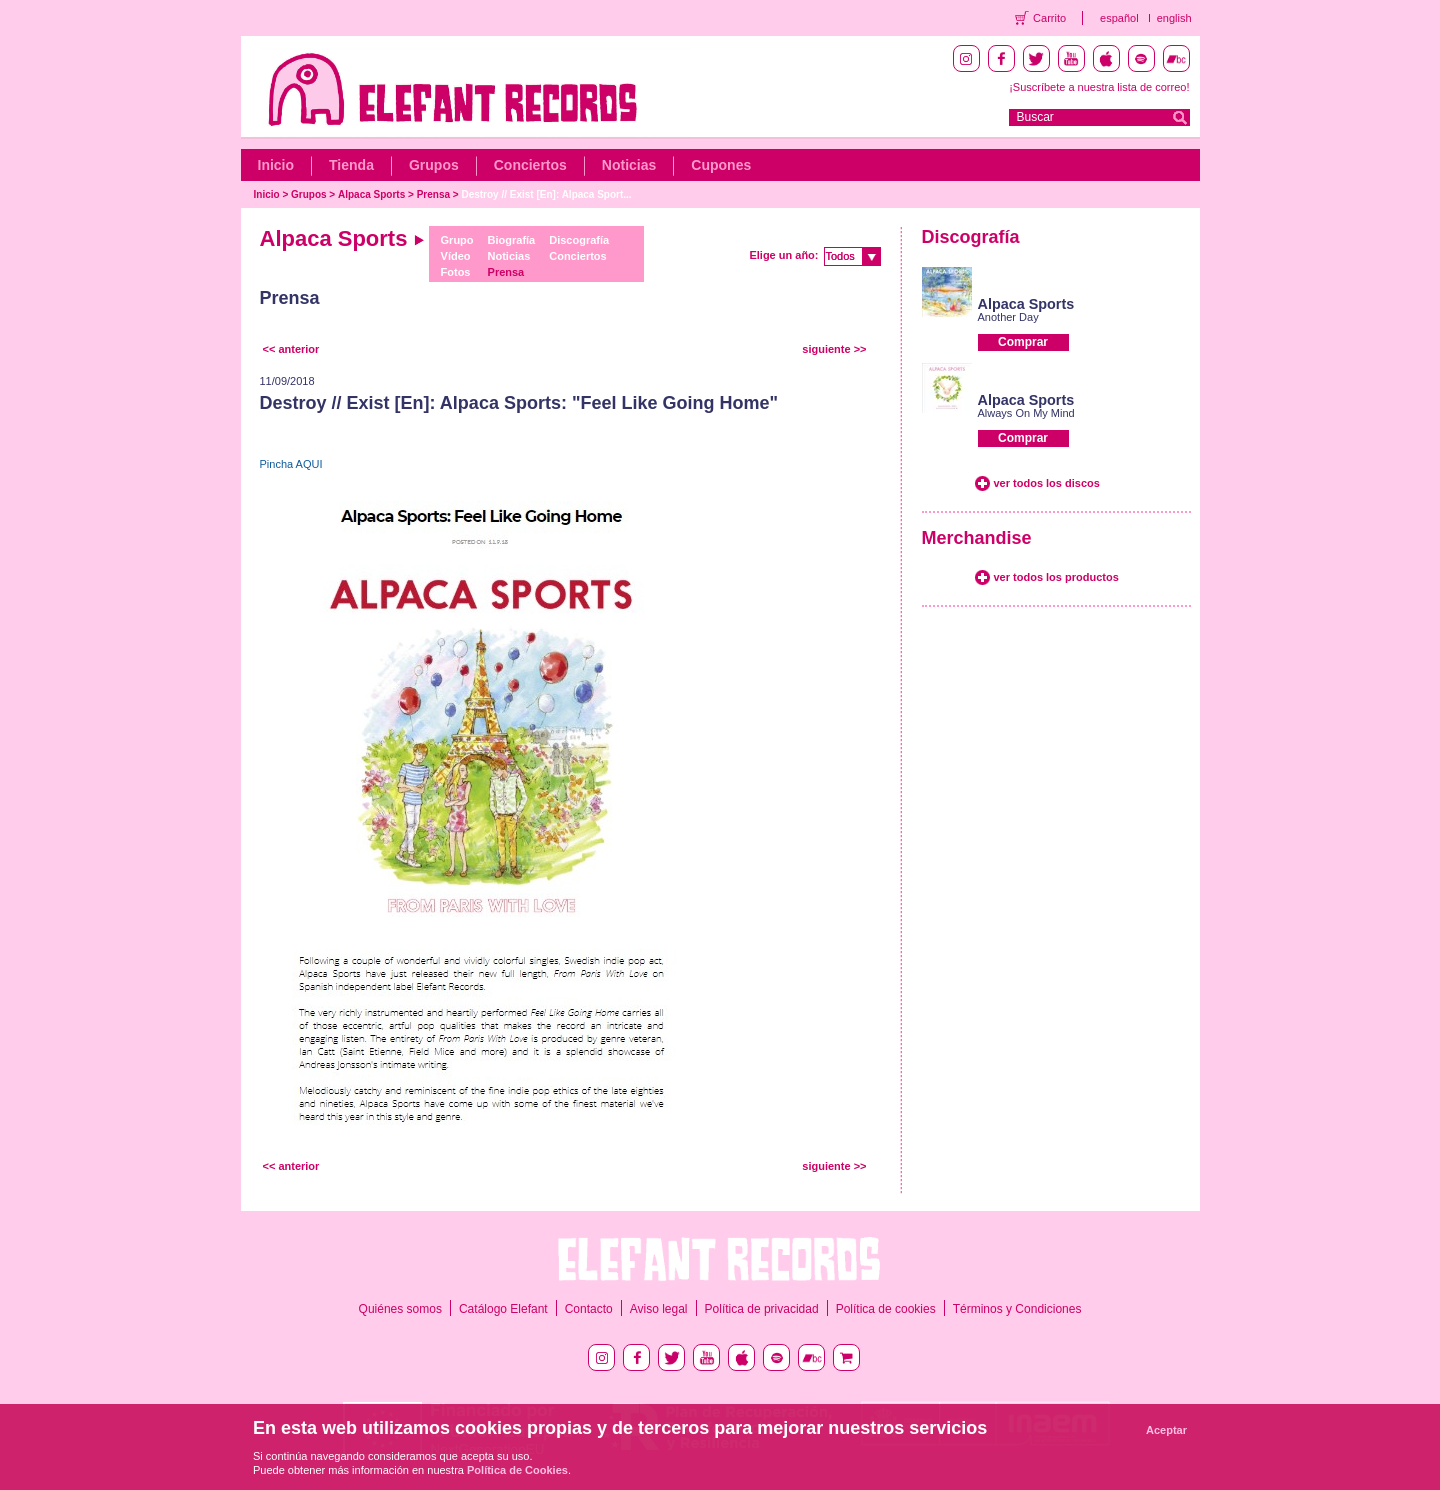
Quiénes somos (400, 1309)
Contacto (589, 1309)
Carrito (1049, 18)
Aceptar (1166, 1430)
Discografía (579, 240)
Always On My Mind (1026, 413)
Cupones (721, 165)
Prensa (433, 194)
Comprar (1023, 342)
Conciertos (530, 165)
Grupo (457, 240)
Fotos (456, 272)
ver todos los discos (1047, 483)
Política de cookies (886, 1309)
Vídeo (456, 256)
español (1119, 18)
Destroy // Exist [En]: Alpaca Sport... (546, 194)
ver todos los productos (1056, 577)
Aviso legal (659, 1309)
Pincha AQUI (291, 464)
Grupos (434, 165)
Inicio (276, 165)
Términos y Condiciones (1017, 1309)
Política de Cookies (517, 1470)
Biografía (512, 240)
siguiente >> (834, 349)
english (1174, 18)
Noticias (629, 165)
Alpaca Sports (371, 194)
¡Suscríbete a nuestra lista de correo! (1099, 87)
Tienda (351, 165)
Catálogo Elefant (503, 1309)
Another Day (1008, 317)
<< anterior (291, 349)
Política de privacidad (762, 1309)
